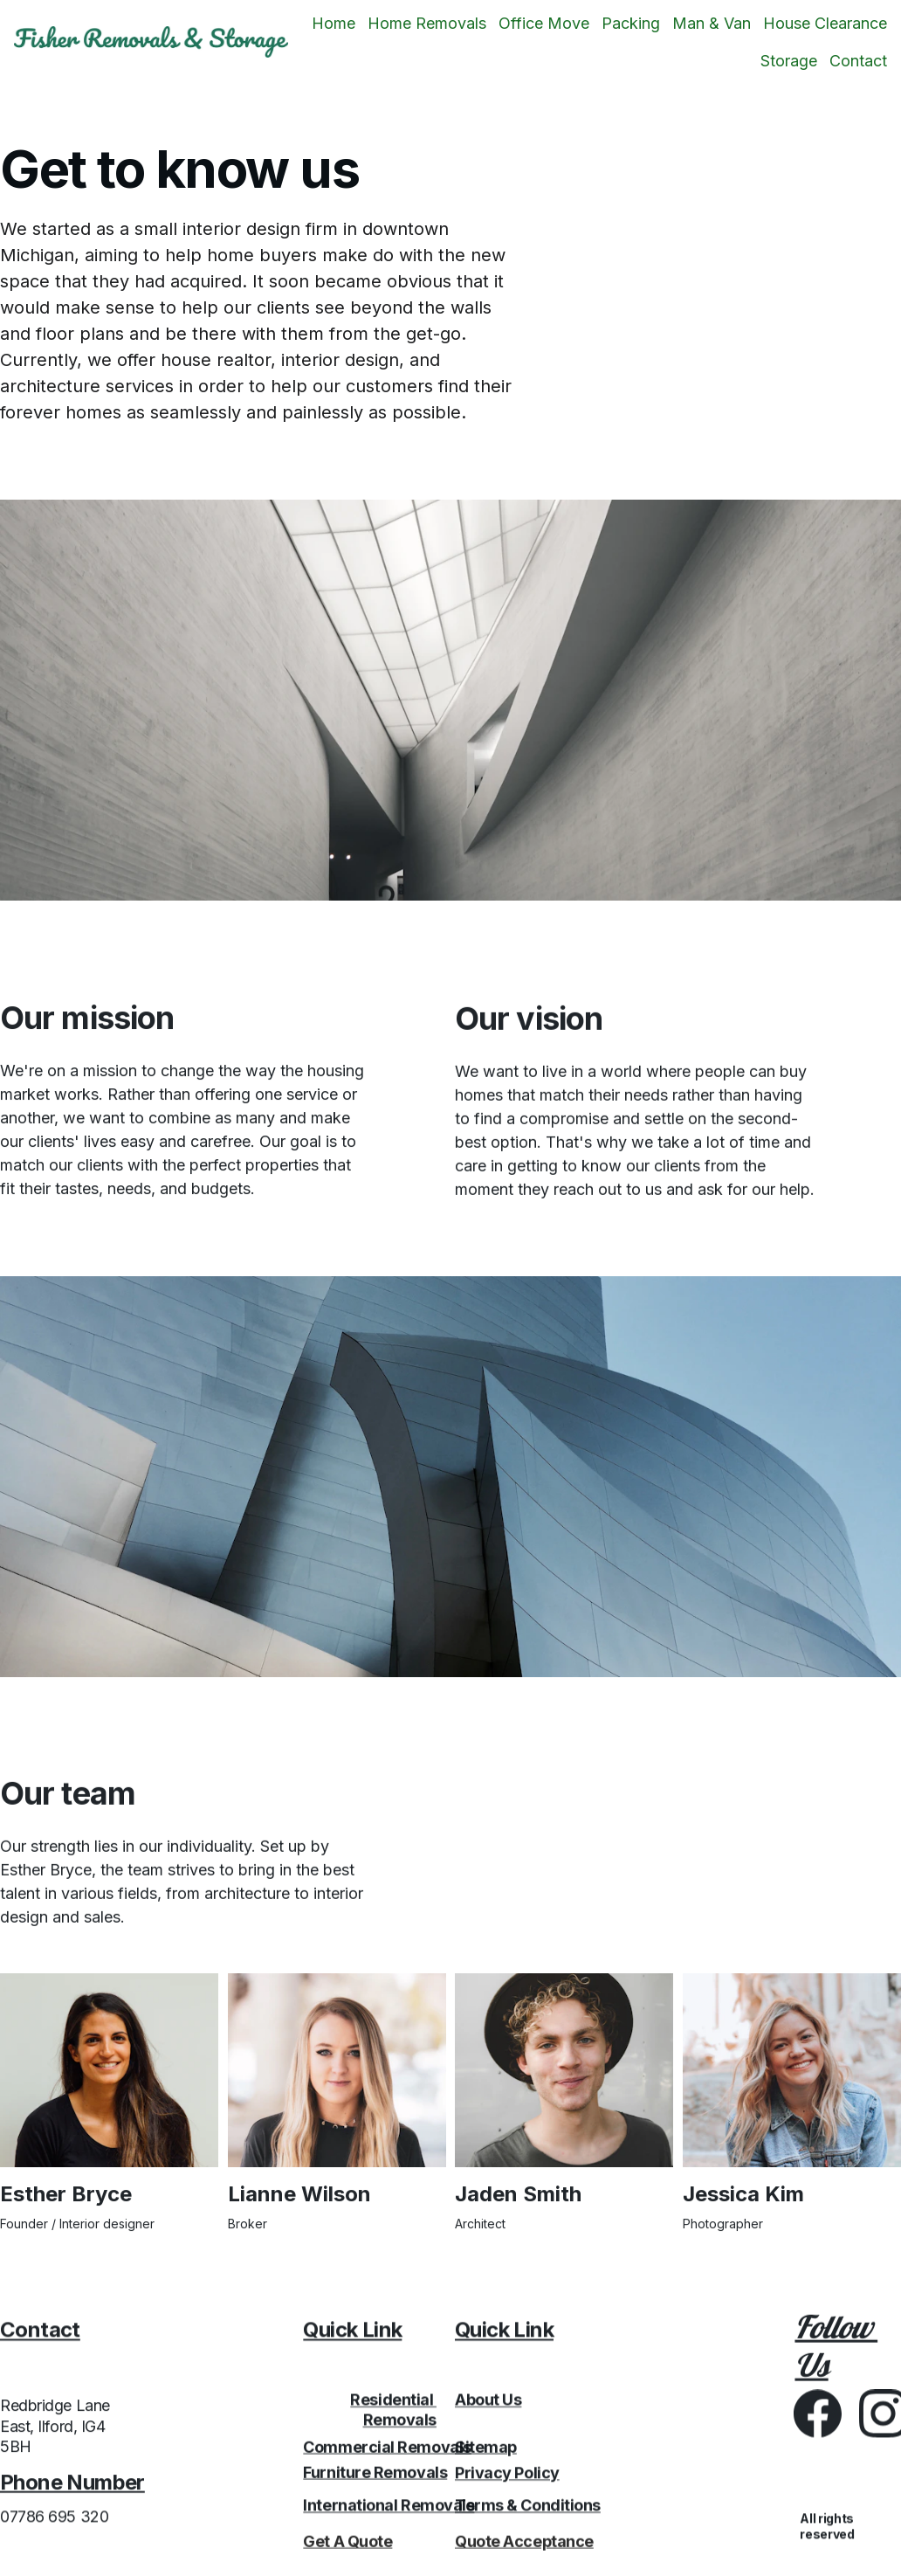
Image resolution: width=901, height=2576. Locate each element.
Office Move (544, 23)
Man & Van (711, 23)
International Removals (388, 2510)
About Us (488, 2406)
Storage (788, 61)
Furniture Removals (375, 2475)
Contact (858, 61)
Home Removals (427, 23)
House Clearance (825, 23)
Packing (631, 23)
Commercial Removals (387, 2450)
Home (333, 23)
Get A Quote (347, 2544)
